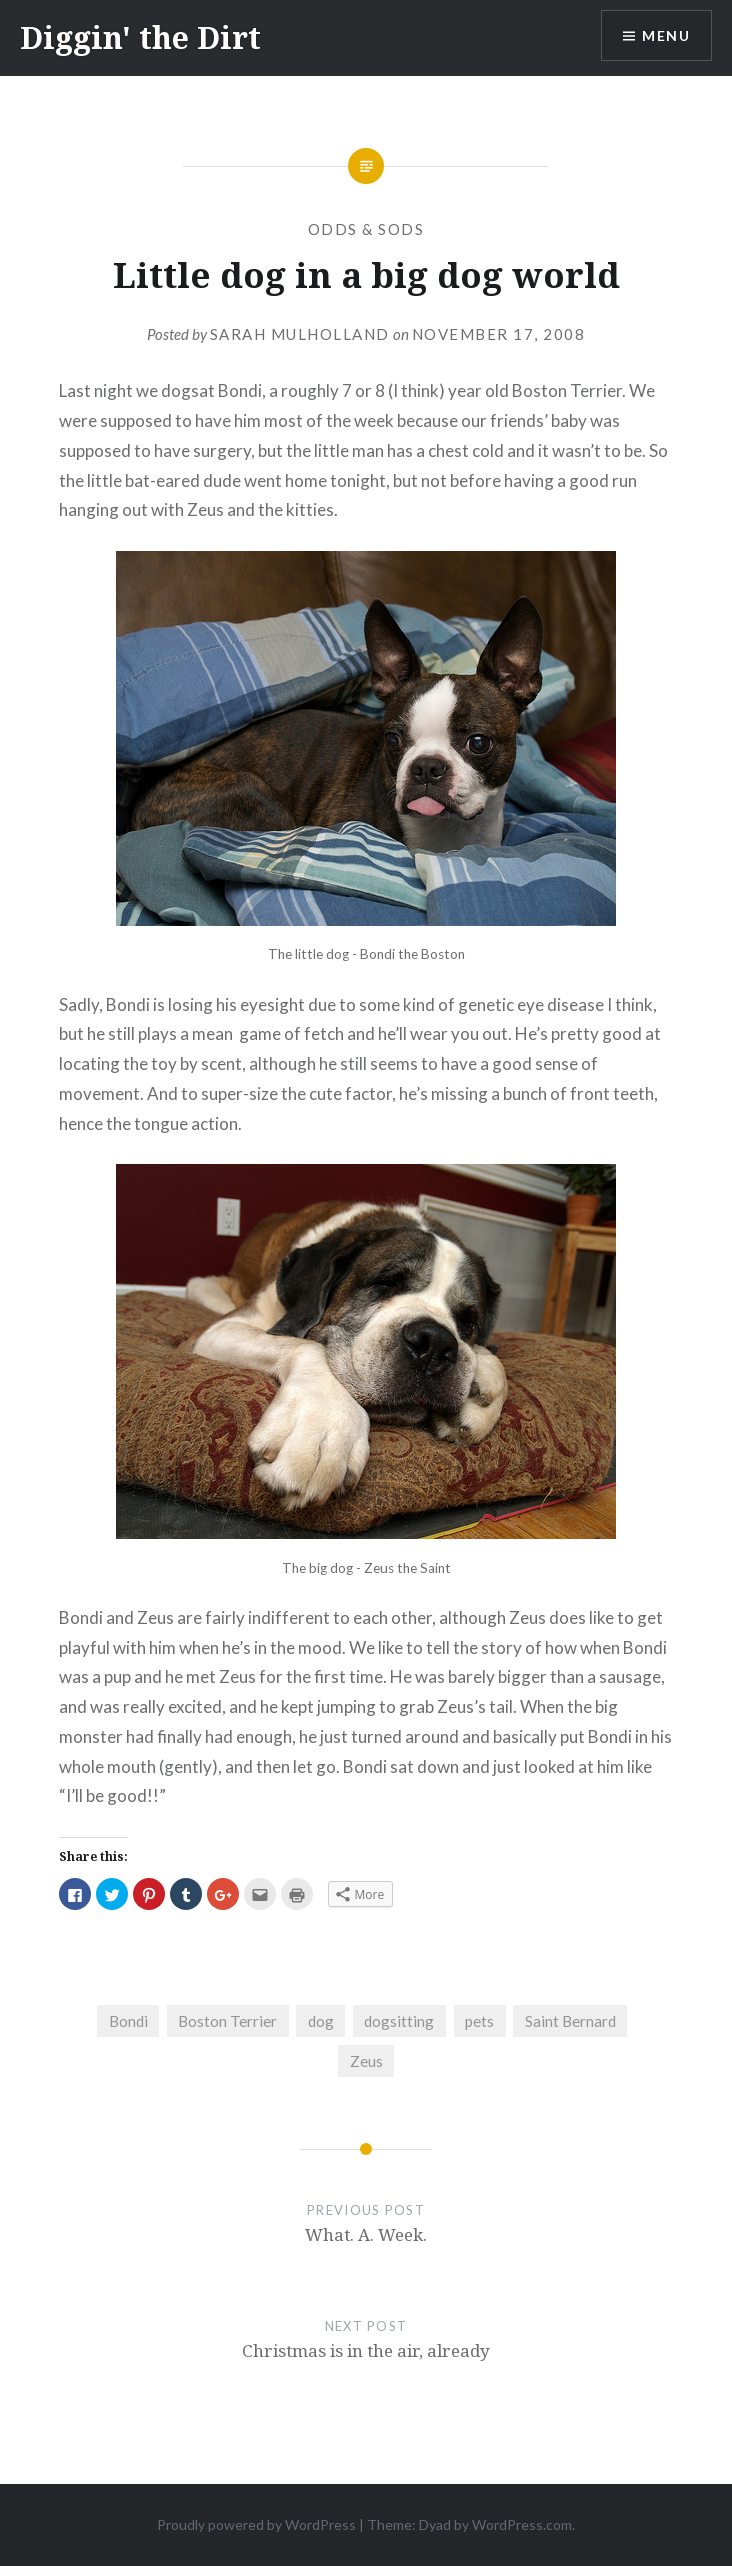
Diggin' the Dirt (140, 37)
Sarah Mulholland (300, 334)
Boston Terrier (227, 2021)
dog (321, 2021)
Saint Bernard (570, 2021)
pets (479, 2021)
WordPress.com (522, 2524)
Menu (666, 35)
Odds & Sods (366, 229)
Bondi (128, 2021)
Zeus (366, 2061)
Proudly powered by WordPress (256, 2524)
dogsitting (399, 2021)
